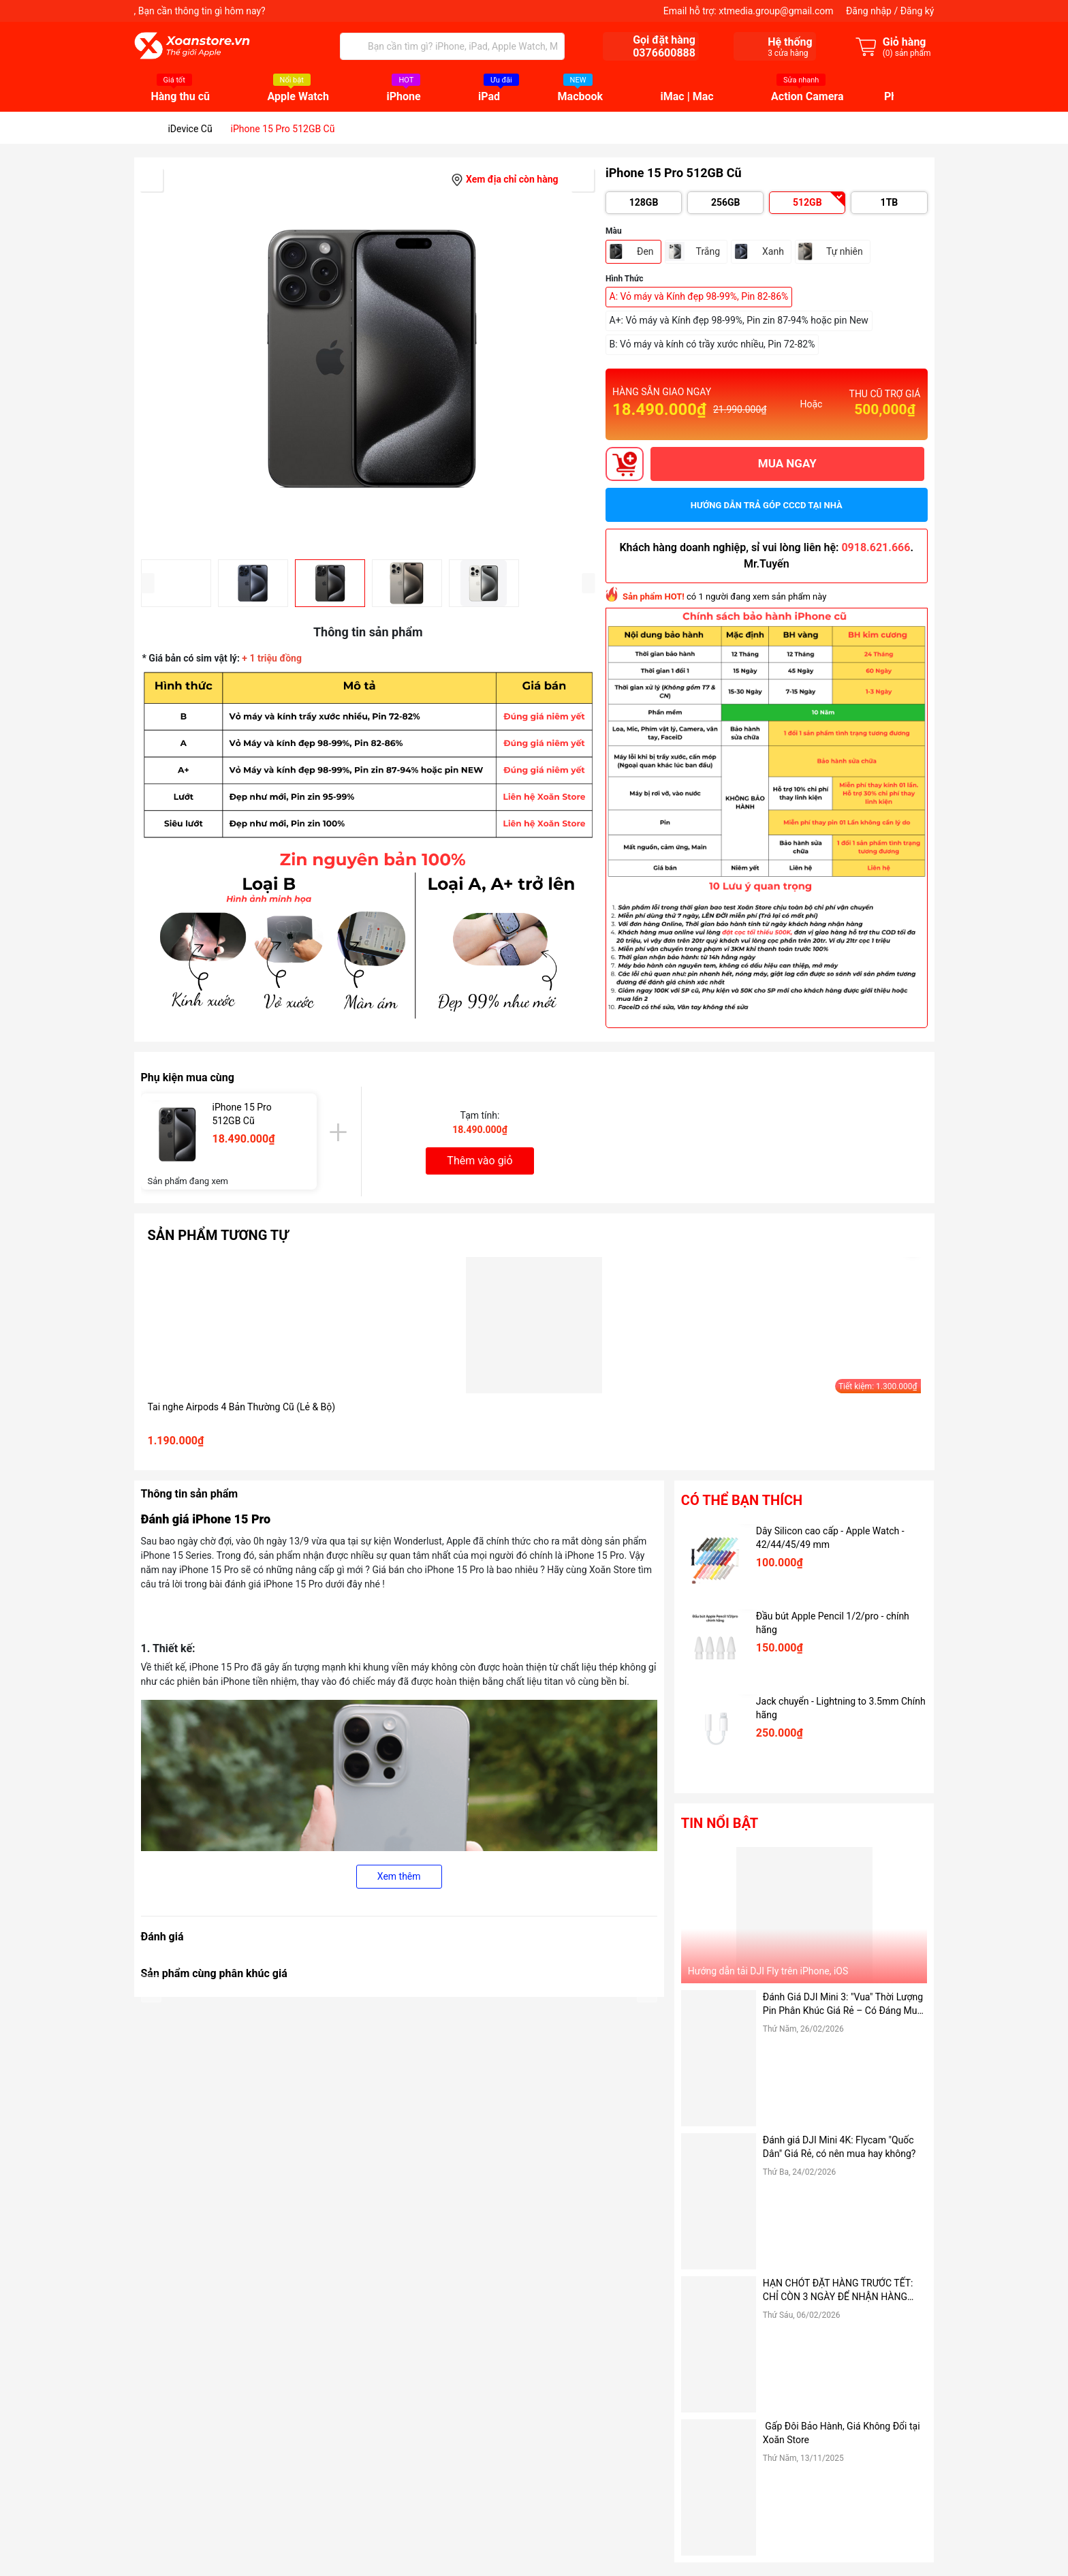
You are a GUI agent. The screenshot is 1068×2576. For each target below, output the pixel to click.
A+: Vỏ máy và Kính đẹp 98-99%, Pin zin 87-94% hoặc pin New (739, 320)
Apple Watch (298, 97)
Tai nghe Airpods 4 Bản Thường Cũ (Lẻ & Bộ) (242, 1406)
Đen (645, 251)
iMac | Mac (687, 97)
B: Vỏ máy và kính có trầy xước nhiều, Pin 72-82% (712, 344)
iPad (489, 97)
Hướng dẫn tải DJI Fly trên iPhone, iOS (768, 1971)
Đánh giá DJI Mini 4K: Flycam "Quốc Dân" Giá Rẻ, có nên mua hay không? (839, 2147)
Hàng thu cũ (180, 97)
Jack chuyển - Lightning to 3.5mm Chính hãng (841, 1708)
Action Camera (807, 97)
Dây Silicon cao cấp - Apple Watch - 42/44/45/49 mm (830, 1537)
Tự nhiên (844, 251)
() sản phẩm (907, 53)
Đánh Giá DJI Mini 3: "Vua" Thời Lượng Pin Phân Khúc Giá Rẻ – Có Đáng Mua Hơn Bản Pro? (843, 2004)
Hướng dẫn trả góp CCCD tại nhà (767, 505)
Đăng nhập (869, 10)
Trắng (708, 251)
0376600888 (664, 52)
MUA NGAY (787, 463)
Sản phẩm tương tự (218, 1235)
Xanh (773, 251)
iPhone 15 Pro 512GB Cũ (242, 1114)
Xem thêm (399, 1876)
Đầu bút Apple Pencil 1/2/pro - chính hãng (832, 1623)
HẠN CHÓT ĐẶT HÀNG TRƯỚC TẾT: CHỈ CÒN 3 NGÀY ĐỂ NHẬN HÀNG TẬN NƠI (838, 2290)
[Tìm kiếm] (353, 46)
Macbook (580, 97)
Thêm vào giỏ (479, 1160)
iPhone (403, 97)
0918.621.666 (875, 547)
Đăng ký (917, 10)
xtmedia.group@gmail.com (776, 10)
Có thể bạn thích (741, 1500)
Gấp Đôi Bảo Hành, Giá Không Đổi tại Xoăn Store (841, 2433)
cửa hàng (788, 53)
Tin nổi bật (719, 1823)
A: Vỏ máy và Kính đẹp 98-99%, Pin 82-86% (699, 296)
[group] (368, 358)
